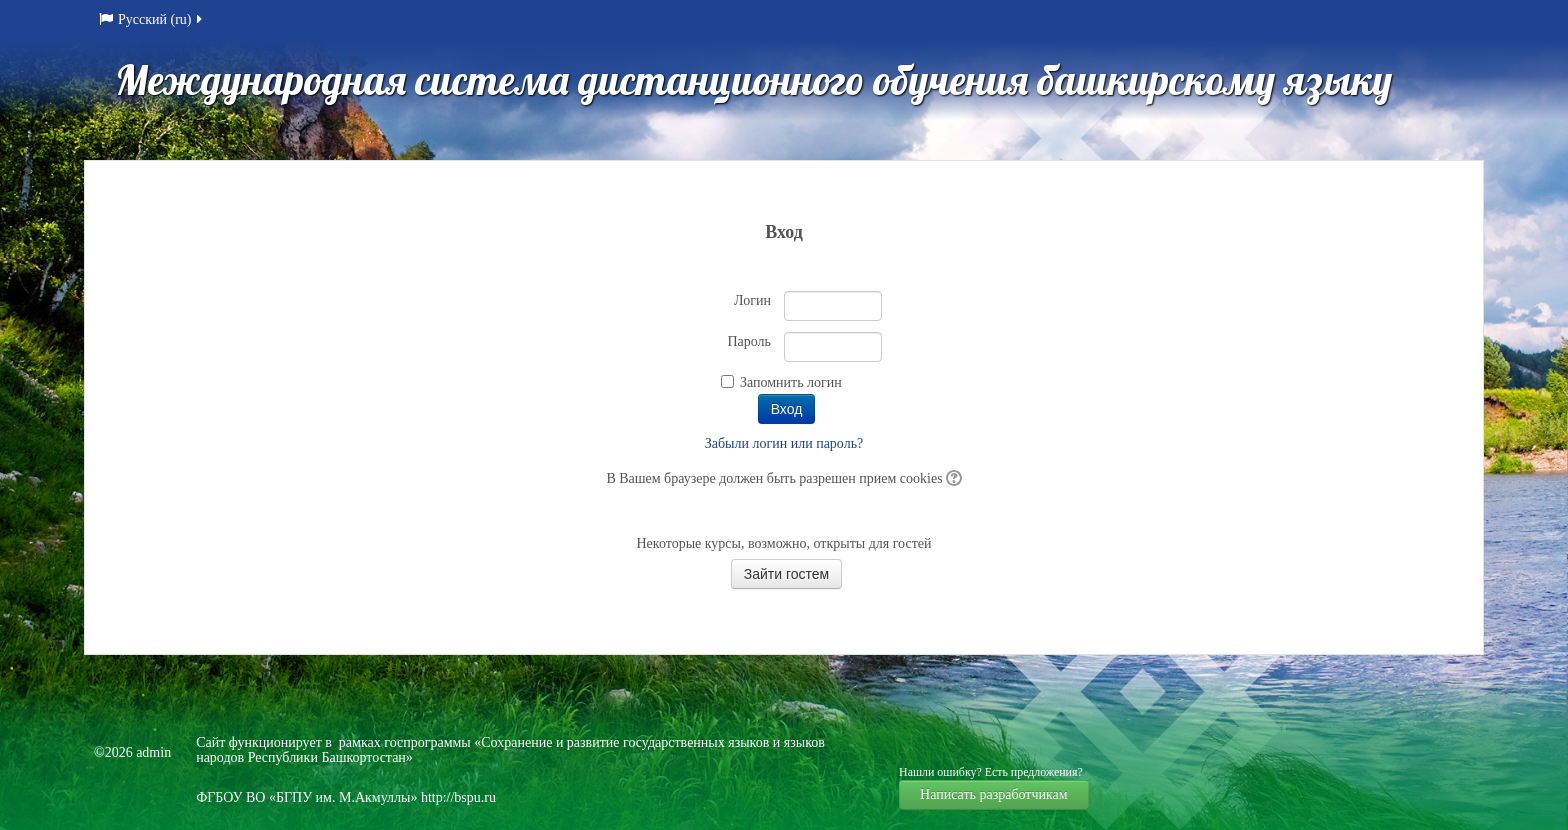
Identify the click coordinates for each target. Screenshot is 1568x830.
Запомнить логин (791, 382)
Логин (752, 300)
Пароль (749, 341)
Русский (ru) (152, 19)
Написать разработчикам (994, 794)
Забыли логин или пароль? (784, 443)
